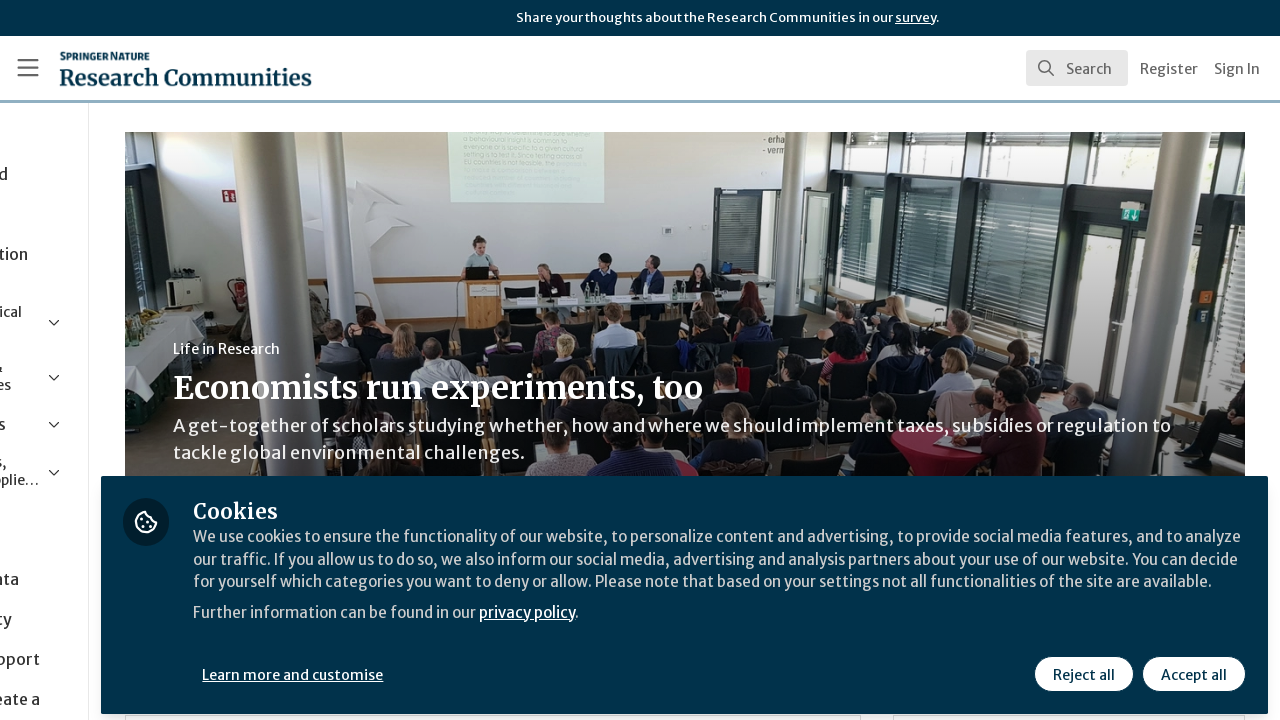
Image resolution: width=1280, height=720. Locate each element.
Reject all (1082, 667)
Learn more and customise (461, 667)
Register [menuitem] (1169, 69)
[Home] (156, 68)
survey (915, 17)
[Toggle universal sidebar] (28, 68)
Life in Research (373, 349)
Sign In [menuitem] (1237, 69)
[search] (1077, 68)
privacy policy (712, 628)
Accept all (1192, 667)
